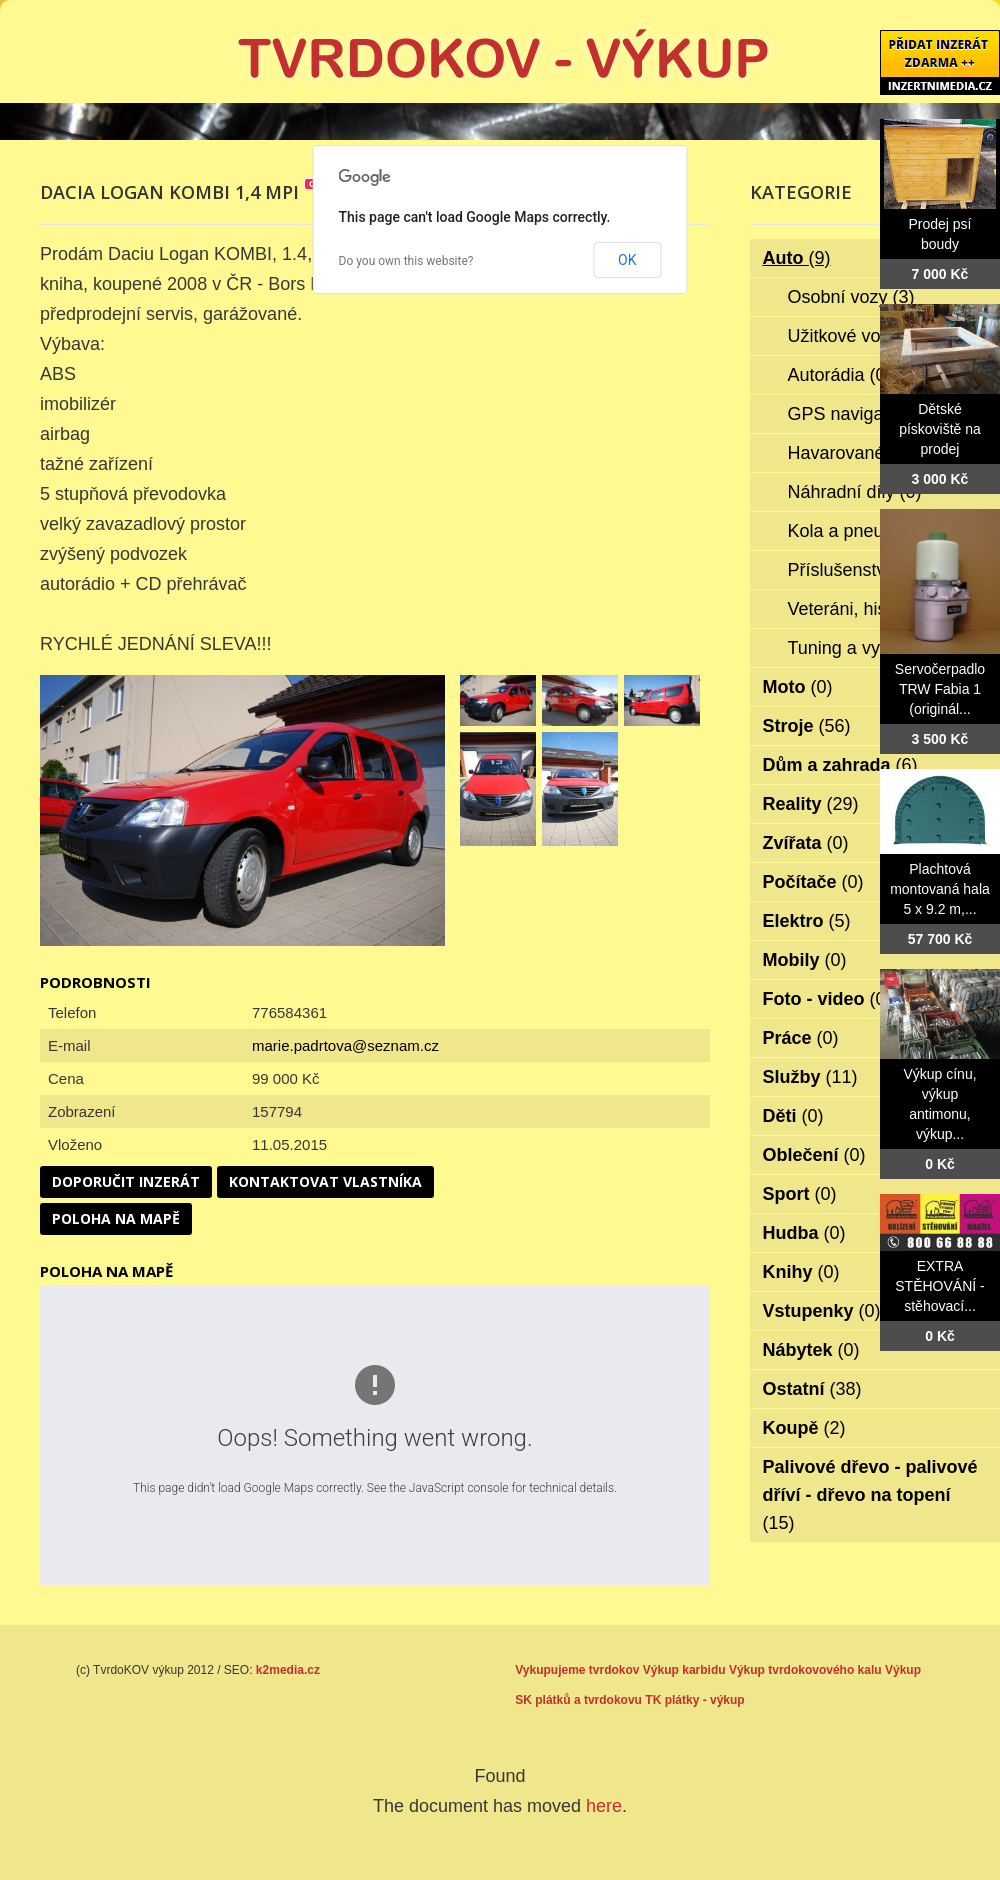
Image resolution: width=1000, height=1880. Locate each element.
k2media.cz (288, 1670)
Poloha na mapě (116, 1218)
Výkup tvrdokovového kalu (805, 1670)
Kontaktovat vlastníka (325, 1181)
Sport (800, 1194)
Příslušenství (853, 570)
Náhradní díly (855, 492)
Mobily (805, 960)
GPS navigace (859, 414)
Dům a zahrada (840, 765)
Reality (811, 804)
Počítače (813, 882)
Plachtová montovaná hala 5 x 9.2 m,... (940, 889)
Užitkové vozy (857, 336)
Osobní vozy (851, 297)
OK (627, 260)
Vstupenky (822, 1311)
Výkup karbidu (684, 1670)
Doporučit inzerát (126, 1181)
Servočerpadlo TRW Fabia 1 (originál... (940, 689)
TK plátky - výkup (694, 1700)
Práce (801, 1038)
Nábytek (811, 1350)
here (604, 1806)
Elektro (807, 921)
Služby (810, 1077)
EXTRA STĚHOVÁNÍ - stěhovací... (939, 1286)
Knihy (801, 1272)
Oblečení (814, 1155)
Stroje (807, 726)
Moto (798, 687)
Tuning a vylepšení (876, 648)
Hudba (804, 1233)
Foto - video (827, 999)
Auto (797, 258)
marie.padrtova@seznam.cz (345, 1045)
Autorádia (840, 375)
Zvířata (806, 843)
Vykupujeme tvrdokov (577, 1670)
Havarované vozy (871, 453)
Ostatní (812, 1389)
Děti (793, 1116)
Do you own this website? (406, 261)
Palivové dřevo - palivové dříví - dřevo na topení (870, 1495)
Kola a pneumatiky (875, 531)
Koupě (804, 1428)
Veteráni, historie (868, 609)
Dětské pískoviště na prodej (940, 429)
